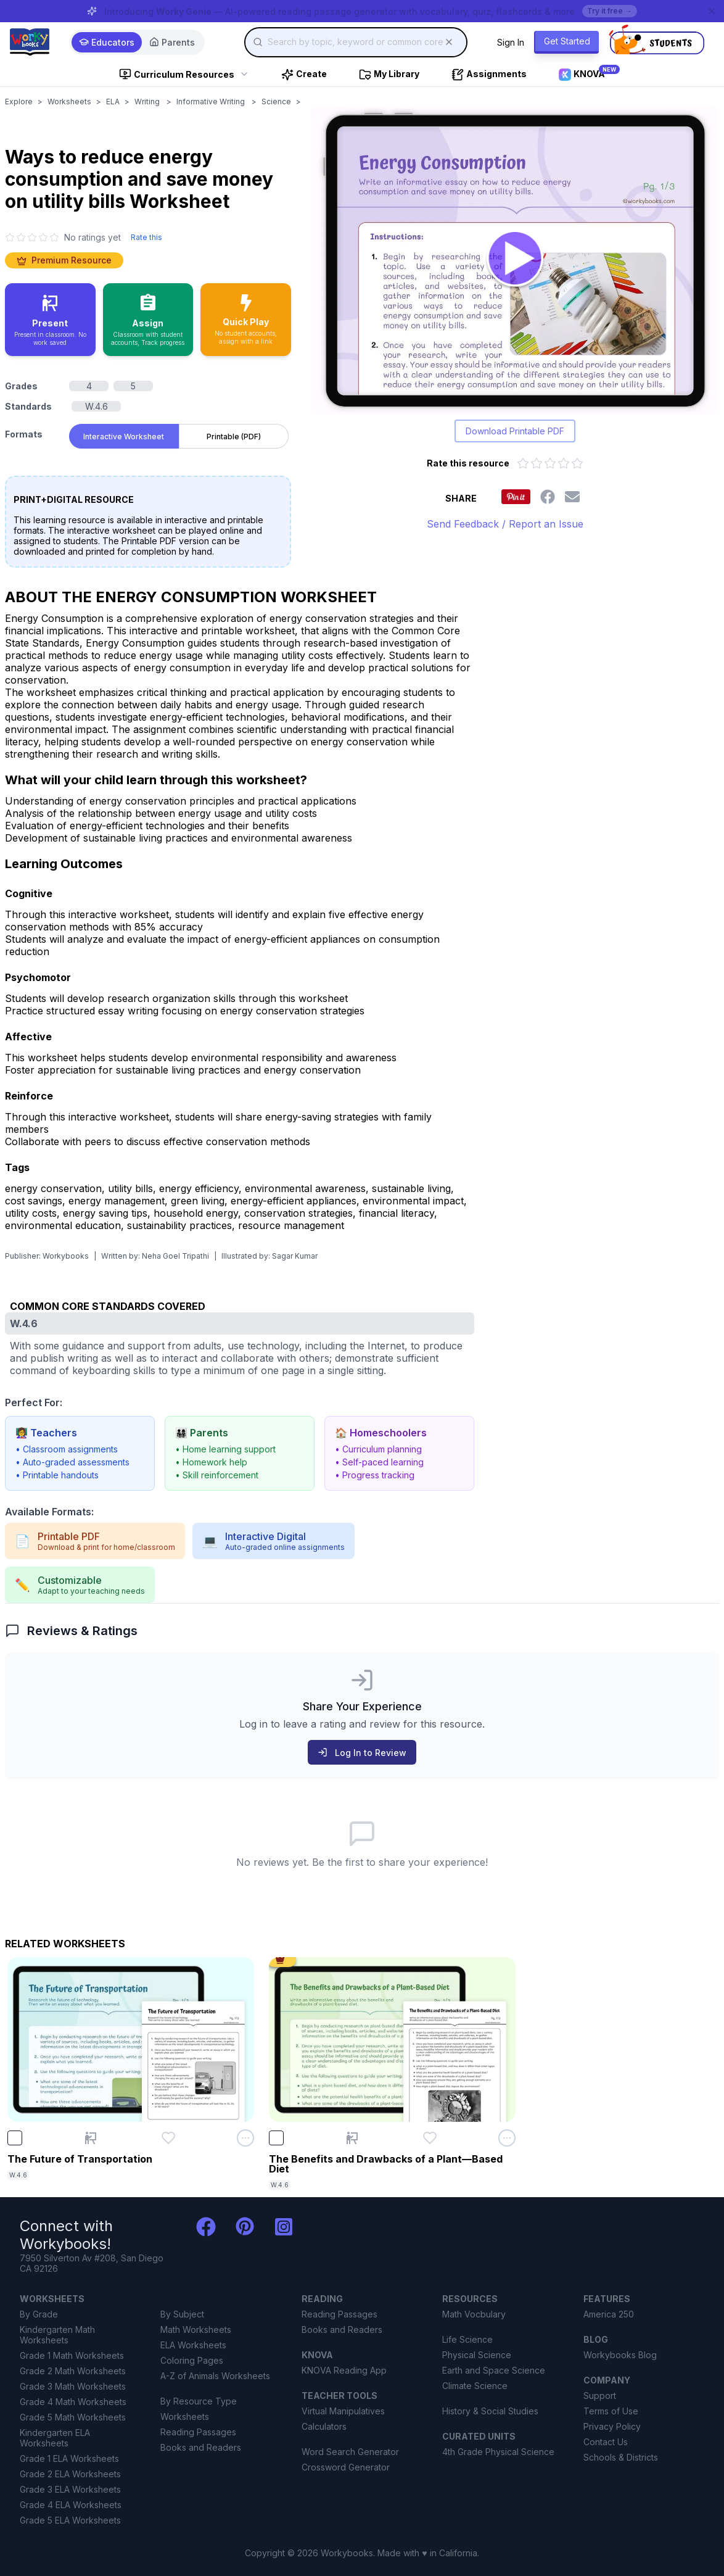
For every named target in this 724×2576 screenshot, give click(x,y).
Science (276, 101)
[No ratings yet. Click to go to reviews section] (63, 237)
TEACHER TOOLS (339, 2395)
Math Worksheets (195, 2329)
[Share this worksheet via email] (572, 496)
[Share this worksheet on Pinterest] (516, 496)
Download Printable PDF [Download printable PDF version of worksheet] (515, 431)
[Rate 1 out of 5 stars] (523, 463)
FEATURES (606, 2298)
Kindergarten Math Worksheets (57, 2334)
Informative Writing (211, 101)
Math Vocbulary (474, 2314)
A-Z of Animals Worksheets (215, 2376)
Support (599, 2395)
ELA (113, 101)
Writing (148, 101)
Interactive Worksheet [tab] (123, 436)
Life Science (467, 2339)
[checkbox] (14, 2138)
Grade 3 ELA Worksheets (70, 2489)
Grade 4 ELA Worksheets (70, 2504)
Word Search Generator (350, 2451)
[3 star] (32, 237)
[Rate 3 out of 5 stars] (550, 463)
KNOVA (317, 2355)
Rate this (146, 237)
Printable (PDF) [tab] (234, 436)
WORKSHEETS (52, 2298)
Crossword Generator (346, 2467)
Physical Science (476, 2355)
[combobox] (356, 42)
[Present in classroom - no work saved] (50, 319)
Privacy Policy (612, 2426)
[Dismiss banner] (711, 11)
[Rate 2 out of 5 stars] (536, 463)
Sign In (510, 42)
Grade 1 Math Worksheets (72, 2355)
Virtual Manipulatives (343, 2411)
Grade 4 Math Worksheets (73, 2401)
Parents (172, 42)
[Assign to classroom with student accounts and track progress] (148, 319)
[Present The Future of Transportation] (91, 2138)
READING (322, 2298)
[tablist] (179, 433)
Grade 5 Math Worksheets (73, 2417)
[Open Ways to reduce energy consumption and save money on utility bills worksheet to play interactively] (515, 260)
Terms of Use (610, 2411)
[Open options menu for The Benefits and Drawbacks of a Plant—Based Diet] (507, 2138)
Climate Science (475, 2385)
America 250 (608, 2314)
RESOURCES (470, 2298)
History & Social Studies (490, 2411)
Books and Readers (200, 2447)
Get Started (567, 41)
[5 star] (54, 237)
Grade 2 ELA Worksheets (70, 2474)
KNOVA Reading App (344, 2370)
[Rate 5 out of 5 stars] (577, 463)
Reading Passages (198, 2432)
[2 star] (21, 237)
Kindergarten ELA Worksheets (55, 2437)
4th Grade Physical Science (498, 2451)
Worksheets (69, 101)
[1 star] (10, 237)
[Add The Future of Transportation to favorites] (168, 2138)
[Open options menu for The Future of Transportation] (245, 2138)
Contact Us (605, 2442)
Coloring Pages (191, 2360)
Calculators (324, 2426)
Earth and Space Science (493, 2370)
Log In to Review (362, 1752)
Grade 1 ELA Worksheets (69, 2458)
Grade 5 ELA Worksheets (70, 2520)
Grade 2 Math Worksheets (73, 2371)
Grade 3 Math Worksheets (73, 2386)
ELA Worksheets (193, 2345)
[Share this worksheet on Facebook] (547, 496)
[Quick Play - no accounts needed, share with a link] (245, 319)
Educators (106, 42)
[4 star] (43, 237)
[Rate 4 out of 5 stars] (563, 463)
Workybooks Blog (620, 2355)
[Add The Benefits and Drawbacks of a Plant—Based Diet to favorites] (430, 2138)
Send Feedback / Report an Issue (505, 524)
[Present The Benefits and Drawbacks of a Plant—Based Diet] (352, 2138)
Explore (19, 101)
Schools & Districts (620, 2457)
